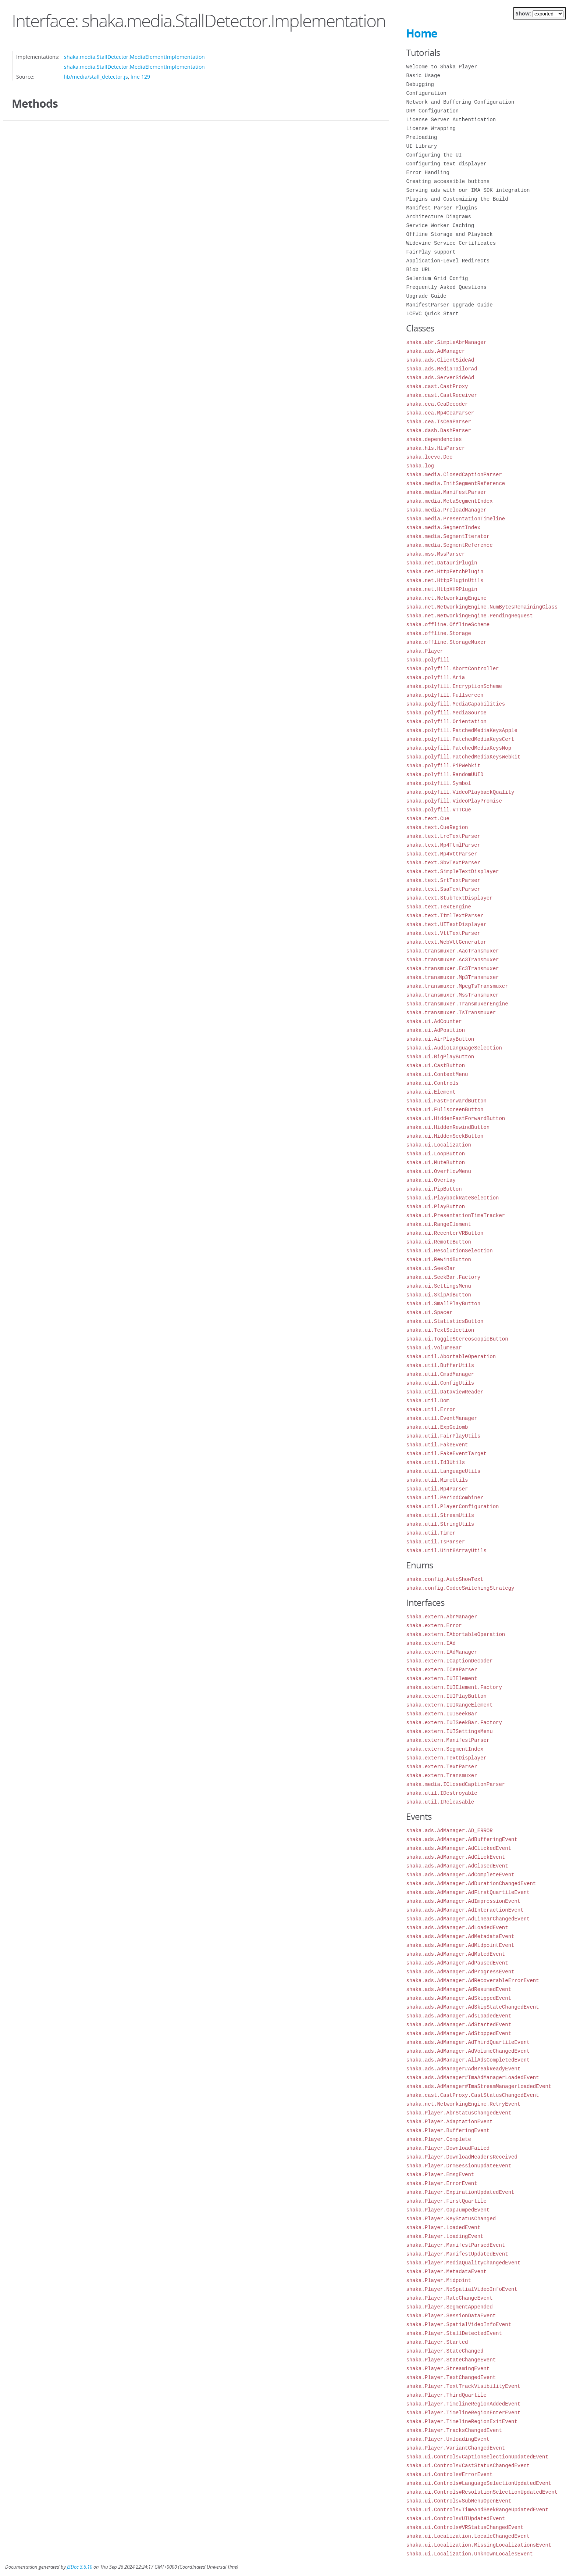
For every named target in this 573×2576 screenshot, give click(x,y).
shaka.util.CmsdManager (440, 1374)
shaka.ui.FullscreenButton (444, 1109)
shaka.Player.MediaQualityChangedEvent (463, 2262)
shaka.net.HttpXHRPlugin (441, 589)
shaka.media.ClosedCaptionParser (454, 474)
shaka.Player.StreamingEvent (448, 2368)
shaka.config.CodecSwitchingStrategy (460, 1588)
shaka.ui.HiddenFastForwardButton (455, 1118)
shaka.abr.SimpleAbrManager (446, 342)
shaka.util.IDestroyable (441, 1793)
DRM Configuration (432, 110)
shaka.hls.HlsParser (435, 448)
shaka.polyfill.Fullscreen (444, 695)
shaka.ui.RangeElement (438, 1224)
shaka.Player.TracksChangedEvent (454, 2430)
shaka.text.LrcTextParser (443, 836)
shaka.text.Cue (427, 818)
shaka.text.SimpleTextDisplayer (452, 871)
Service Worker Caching (440, 225)
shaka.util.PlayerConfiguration (452, 1506)
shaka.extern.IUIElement (441, 1678)
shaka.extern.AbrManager (441, 1616)
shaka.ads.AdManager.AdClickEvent (455, 1857)
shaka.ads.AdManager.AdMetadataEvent (460, 1936)
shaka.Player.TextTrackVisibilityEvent (463, 2386)
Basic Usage (423, 75)
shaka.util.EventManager (441, 1418)
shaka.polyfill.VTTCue (438, 809)
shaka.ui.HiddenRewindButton (448, 1127)
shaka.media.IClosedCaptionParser (455, 1784)
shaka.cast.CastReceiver (441, 395)
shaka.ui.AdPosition (435, 1030)
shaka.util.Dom (427, 1400)
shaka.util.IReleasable (440, 1801)
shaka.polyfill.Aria (435, 677)
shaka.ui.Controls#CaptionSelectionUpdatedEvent (477, 2456)
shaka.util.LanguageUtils (443, 1471)
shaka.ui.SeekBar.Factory (443, 1277)
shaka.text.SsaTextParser (443, 889)
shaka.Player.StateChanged (444, 2350)
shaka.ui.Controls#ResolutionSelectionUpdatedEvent (482, 2492)
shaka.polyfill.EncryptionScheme (454, 686)
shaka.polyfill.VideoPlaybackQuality (460, 792)
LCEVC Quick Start (432, 313)
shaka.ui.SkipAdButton (438, 1294)
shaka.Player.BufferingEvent (448, 2130)
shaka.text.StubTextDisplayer (449, 897)
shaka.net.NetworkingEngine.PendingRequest (469, 615)
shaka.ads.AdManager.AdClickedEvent (458, 1848)
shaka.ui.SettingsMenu (438, 1285)
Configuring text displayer (446, 163)
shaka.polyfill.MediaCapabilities (455, 703)
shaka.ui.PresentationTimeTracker (455, 1215)
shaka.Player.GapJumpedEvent (448, 2209)
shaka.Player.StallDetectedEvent (454, 2333)
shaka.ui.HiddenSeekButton (444, 1136)
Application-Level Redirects (448, 260)
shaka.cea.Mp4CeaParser (440, 412)
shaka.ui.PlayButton (435, 1206)
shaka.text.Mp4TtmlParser (443, 845)
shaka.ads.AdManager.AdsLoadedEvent (458, 2015)
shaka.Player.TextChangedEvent (451, 2377)
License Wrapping (430, 128)
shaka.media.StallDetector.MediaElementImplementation (134, 56)
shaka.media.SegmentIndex (443, 527)
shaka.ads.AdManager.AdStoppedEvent (458, 2033)
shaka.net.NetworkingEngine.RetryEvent (463, 2103)
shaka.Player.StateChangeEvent (451, 2359)
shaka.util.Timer (430, 1532)
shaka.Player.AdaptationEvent (449, 2121)
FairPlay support (430, 251)
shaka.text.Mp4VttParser (441, 853)
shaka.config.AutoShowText (444, 1579)
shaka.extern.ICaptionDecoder (449, 1660)
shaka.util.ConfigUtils (440, 1383)
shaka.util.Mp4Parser (437, 1488)
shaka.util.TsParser (435, 1541)
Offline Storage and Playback (449, 234)
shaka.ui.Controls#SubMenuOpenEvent (458, 2500)
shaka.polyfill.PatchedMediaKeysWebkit (463, 756)
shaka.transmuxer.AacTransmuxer (452, 950)
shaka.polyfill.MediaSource (446, 712)
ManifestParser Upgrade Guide (449, 304)
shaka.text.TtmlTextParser (444, 915)
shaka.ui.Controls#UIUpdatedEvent (455, 2518)
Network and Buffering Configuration (460, 101)
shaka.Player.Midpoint (438, 2280)
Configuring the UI (434, 154)
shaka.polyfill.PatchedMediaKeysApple (461, 730)
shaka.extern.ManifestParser (448, 1740)
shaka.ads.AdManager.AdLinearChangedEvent (468, 1918)
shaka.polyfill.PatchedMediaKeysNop (458, 748)
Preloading (421, 137)
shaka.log (420, 465)
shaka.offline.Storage (438, 633)
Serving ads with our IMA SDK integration (468, 190)
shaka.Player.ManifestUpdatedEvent (457, 2253)
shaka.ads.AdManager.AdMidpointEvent (460, 1945)
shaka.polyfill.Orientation (446, 721)
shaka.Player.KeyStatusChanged (451, 2218)
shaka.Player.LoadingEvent (444, 2236)
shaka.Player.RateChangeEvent (449, 2298)
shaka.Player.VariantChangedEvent (455, 2447)
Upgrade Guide (426, 296)
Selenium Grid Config (437, 278)
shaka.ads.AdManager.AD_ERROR (449, 1830)
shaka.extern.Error (434, 1625)
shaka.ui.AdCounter (434, 1021)
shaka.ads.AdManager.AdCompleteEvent (460, 1874)
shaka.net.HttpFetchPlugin (444, 571)
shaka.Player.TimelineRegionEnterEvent (463, 2412)
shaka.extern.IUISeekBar (441, 1713)
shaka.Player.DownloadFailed (448, 2148)
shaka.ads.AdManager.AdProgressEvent (460, 1971)
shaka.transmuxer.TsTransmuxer (451, 1012)
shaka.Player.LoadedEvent (443, 2227)
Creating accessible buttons (448, 181)
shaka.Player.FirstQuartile (446, 2201)
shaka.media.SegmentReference (449, 545)
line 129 (140, 76)
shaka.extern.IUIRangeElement (449, 1704)
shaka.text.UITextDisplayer (446, 924)
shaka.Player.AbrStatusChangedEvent (458, 2112)
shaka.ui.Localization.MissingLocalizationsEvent (478, 2544)
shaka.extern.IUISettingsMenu (449, 1731)
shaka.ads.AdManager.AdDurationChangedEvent (471, 1883)
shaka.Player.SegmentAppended (449, 2306)
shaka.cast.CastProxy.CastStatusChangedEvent (472, 2095)
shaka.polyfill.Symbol (438, 783)
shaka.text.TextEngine (438, 906)
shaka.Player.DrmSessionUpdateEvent (458, 2165)
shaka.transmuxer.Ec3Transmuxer (452, 968)
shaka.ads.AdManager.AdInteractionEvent (464, 1909)
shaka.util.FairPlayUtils (443, 1435)
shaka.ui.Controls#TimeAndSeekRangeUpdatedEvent (477, 2509)
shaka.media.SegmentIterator (448, 536)
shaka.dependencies (434, 439)
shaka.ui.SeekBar (430, 1268)
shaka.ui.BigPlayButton (440, 1056)
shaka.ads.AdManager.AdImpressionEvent (463, 1901)
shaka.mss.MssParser (435, 553)
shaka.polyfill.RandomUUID (444, 774)
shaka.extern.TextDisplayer (446, 1757)
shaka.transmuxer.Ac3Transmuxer (452, 959)
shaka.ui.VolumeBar (434, 1347)
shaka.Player (424, 650)
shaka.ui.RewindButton (438, 1259)
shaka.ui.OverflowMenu (438, 1171)
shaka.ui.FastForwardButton (446, 1100)
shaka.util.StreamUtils (440, 1515)
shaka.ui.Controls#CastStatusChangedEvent (468, 2465)
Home (421, 33)
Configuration (426, 93)
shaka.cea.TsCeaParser (438, 421)
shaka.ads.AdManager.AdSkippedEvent (458, 1998)
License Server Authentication (451, 119)
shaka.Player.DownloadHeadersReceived (461, 2156)
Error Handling (427, 172)
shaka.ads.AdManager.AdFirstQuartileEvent (468, 1892)
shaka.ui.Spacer (429, 1312)
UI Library (421, 146)
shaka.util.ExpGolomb (437, 1427)
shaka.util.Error (430, 1409)
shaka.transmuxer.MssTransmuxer (452, 994)
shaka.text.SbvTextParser (443, 862)
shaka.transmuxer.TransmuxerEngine (457, 1003)
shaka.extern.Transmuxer (441, 1775)
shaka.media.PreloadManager (446, 509)
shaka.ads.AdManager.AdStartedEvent (458, 2024)
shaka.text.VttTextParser (443, 933)
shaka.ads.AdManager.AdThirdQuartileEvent (468, 2042)
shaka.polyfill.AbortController (452, 668)
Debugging (420, 84)
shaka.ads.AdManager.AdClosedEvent (457, 1865)
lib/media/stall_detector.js (96, 76)
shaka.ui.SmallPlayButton (443, 1303)
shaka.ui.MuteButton (435, 1162)
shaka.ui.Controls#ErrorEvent (449, 2474)
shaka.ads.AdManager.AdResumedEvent (458, 1989)
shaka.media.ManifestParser (446, 492)
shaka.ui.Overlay (430, 1180)
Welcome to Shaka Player (441, 66)
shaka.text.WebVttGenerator (446, 942)
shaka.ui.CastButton (435, 1065)
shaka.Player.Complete (438, 2139)
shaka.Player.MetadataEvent (446, 2271)
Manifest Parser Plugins (441, 207)
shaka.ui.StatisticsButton (444, 1321)
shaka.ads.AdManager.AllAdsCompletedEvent (468, 2059)
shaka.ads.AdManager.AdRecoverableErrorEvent (472, 1980)
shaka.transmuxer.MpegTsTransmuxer (457, 986)
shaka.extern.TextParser (441, 1766)
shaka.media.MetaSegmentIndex (449, 501)
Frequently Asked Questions (446, 287)
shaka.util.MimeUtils (437, 1480)
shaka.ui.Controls (432, 1083)
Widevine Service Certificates (451, 243)
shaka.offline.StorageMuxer (446, 642)
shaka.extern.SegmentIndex (444, 1749)
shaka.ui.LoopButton (435, 1153)
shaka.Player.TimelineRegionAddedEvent (463, 2403)
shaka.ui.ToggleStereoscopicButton (457, 1338)
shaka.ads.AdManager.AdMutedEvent (455, 1954)
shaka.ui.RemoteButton (438, 1241)
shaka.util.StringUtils (440, 1524)
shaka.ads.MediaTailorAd (441, 368)
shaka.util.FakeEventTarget (446, 1453)
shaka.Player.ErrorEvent (441, 2183)
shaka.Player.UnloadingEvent (448, 2439)
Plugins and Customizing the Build (457, 198)
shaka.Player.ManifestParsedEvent (455, 2245)
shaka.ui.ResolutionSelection (449, 1250)
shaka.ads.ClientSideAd (440, 359)
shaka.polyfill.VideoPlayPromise (454, 800)
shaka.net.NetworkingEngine (446, 598)
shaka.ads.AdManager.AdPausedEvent (457, 1962)
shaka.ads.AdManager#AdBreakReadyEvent (463, 2068)
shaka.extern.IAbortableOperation (455, 1634)
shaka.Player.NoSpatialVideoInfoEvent (461, 2289)
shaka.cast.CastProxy (437, 386)
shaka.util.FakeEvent (437, 1444)
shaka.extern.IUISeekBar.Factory (454, 1722)
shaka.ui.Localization (438, 1144)
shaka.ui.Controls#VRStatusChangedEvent (464, 2527)
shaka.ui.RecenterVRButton (444, 1233)
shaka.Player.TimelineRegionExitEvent (461, 2421)
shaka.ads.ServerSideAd (440, 377)
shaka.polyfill (427, 659)
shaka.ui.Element (430, 1091)
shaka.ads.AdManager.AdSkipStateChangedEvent (472, 2006)
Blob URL (418, 269)
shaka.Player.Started (437, 2342)
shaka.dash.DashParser (438, 430)
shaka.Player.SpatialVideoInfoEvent (458, 2324)
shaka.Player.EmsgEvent (440, 2174)
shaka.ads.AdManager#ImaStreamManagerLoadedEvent (478, 2086)
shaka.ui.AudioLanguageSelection (454, 1047)
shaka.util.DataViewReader (444, 1391)
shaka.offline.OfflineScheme (448, 624)
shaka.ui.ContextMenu (437, 1074)
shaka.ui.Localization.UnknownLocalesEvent (469, 2553)
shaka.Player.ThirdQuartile (446, 2395)
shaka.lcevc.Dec (429, 456)
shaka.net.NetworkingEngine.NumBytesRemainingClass (482, 606)
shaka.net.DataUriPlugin (441, 562)
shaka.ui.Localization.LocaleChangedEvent (468, 2536)
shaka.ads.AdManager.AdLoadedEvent (457, 1927)
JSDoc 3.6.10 (79, 2567)
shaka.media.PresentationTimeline (455, 518)
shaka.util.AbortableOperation (451, 1356)
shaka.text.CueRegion (437, 827)
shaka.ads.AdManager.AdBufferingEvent (461, 1839)
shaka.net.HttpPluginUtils (444, 580)
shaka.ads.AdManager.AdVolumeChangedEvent (468, 2051)
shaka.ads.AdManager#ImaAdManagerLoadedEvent (472, 2077)
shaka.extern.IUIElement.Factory (454, 1687)
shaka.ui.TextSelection (440, 1330)
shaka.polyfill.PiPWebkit (443, 765)
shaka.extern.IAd (430, 1643)
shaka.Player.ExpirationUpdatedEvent (460, 2192)
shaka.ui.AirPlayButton (440, 1039)
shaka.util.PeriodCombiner (444, 1497)
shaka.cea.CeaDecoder (437, 404)
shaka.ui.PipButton (434, 1188)
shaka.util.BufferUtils (440, 1365)
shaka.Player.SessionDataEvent (451, 2315)
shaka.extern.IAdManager (441, 1651)
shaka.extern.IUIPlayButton (446, 1696)
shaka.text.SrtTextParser (443, 880)
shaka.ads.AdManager (435, 351)
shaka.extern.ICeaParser (441, 1669)
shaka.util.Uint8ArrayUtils (446, 1550)
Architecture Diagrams (438, 216)
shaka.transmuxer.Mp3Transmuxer (452, 977)
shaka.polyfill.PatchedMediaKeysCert (460, 739)
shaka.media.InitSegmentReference (455, 483)
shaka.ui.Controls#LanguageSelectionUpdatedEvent (478, 2483)
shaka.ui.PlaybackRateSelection (452, 1197)
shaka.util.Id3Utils (435, 1462)
